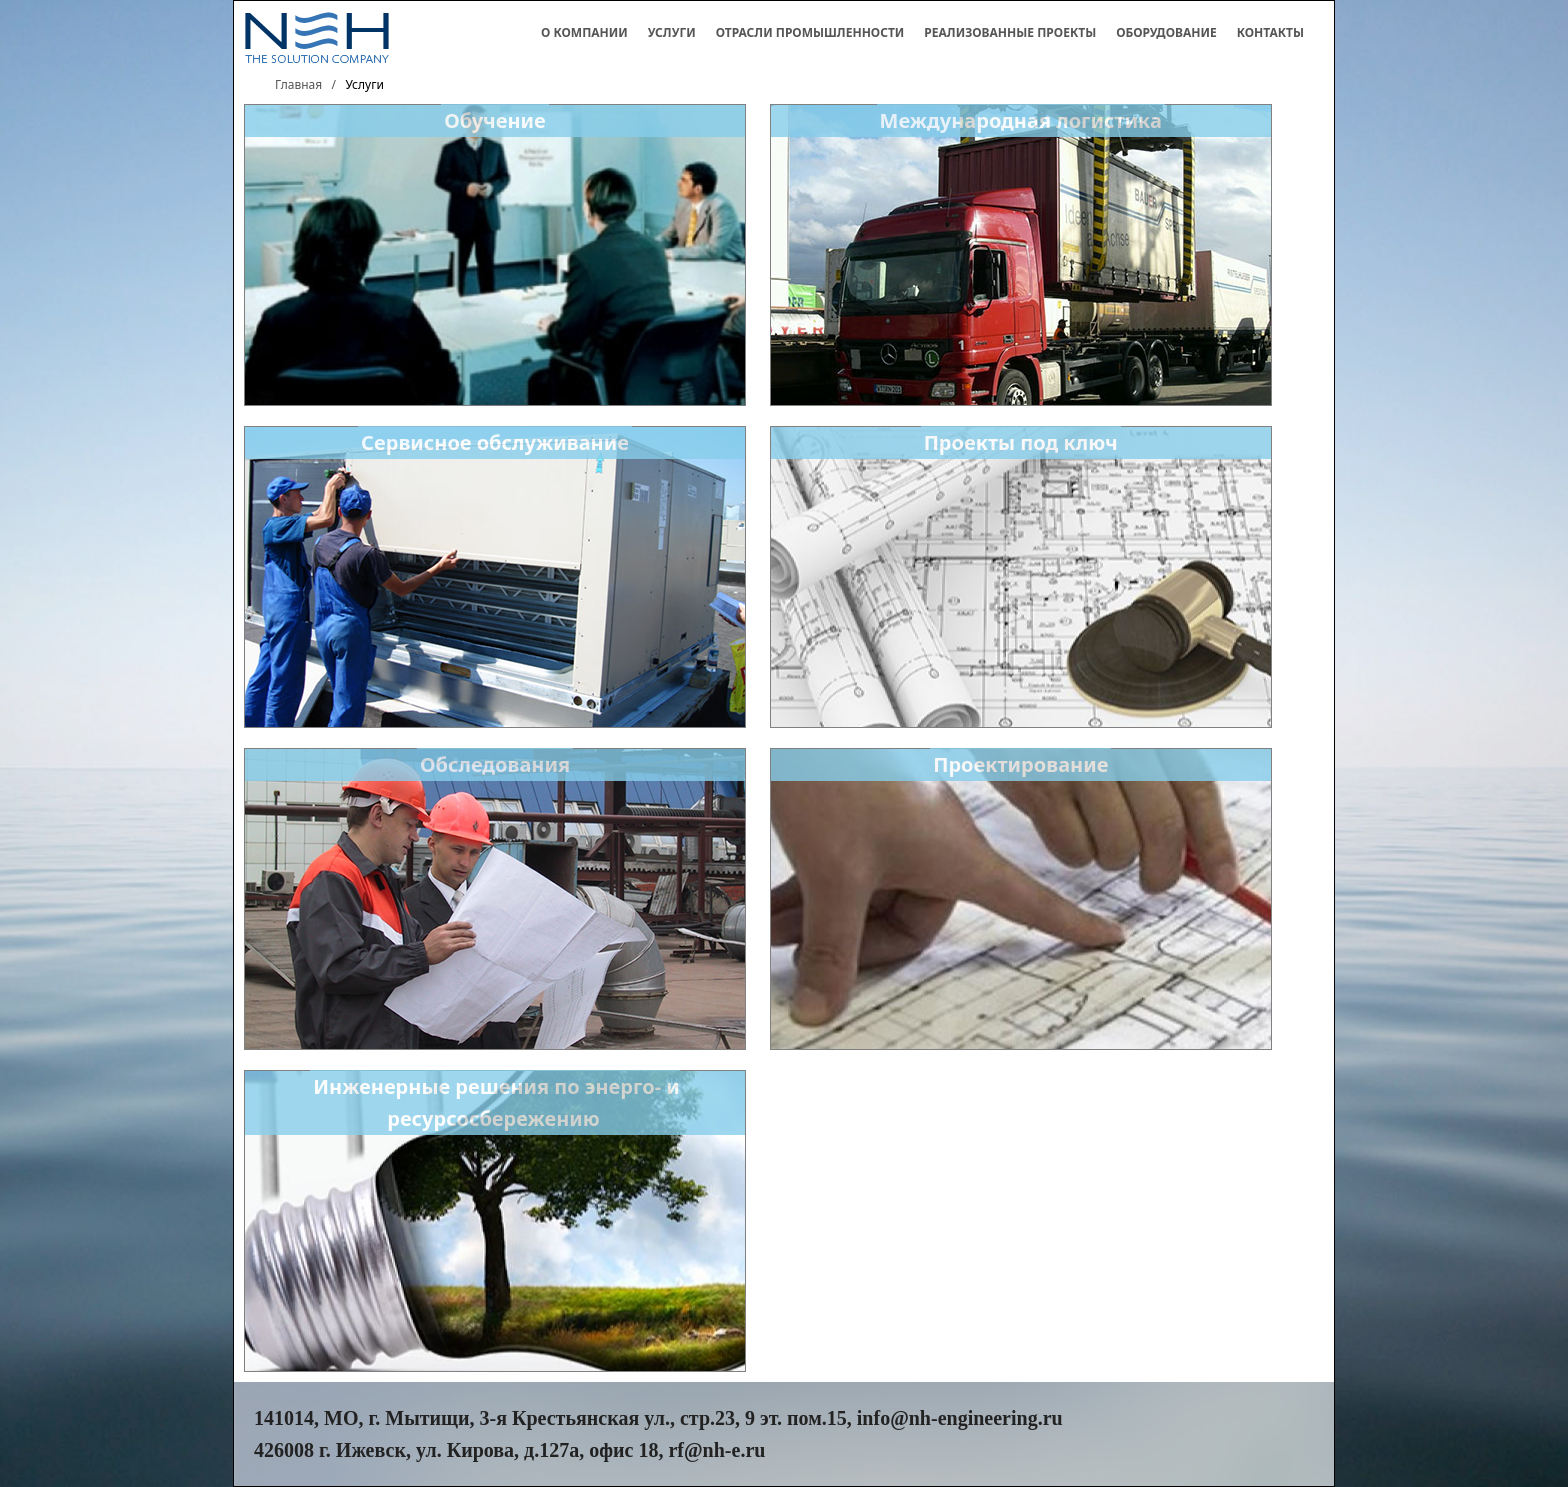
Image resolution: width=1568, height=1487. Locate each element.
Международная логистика (1021, 120)
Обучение (495, 120)
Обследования (495, 764)
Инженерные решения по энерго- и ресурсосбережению (496, 1102)
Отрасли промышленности (810, 32)
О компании (584, 32)
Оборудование (1166, 32)
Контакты (1270, 32)
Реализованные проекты (1010, 32)
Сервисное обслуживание (495, 442)
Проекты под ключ (1021, 442)
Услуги (672, 32)
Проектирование (1020, 764)
